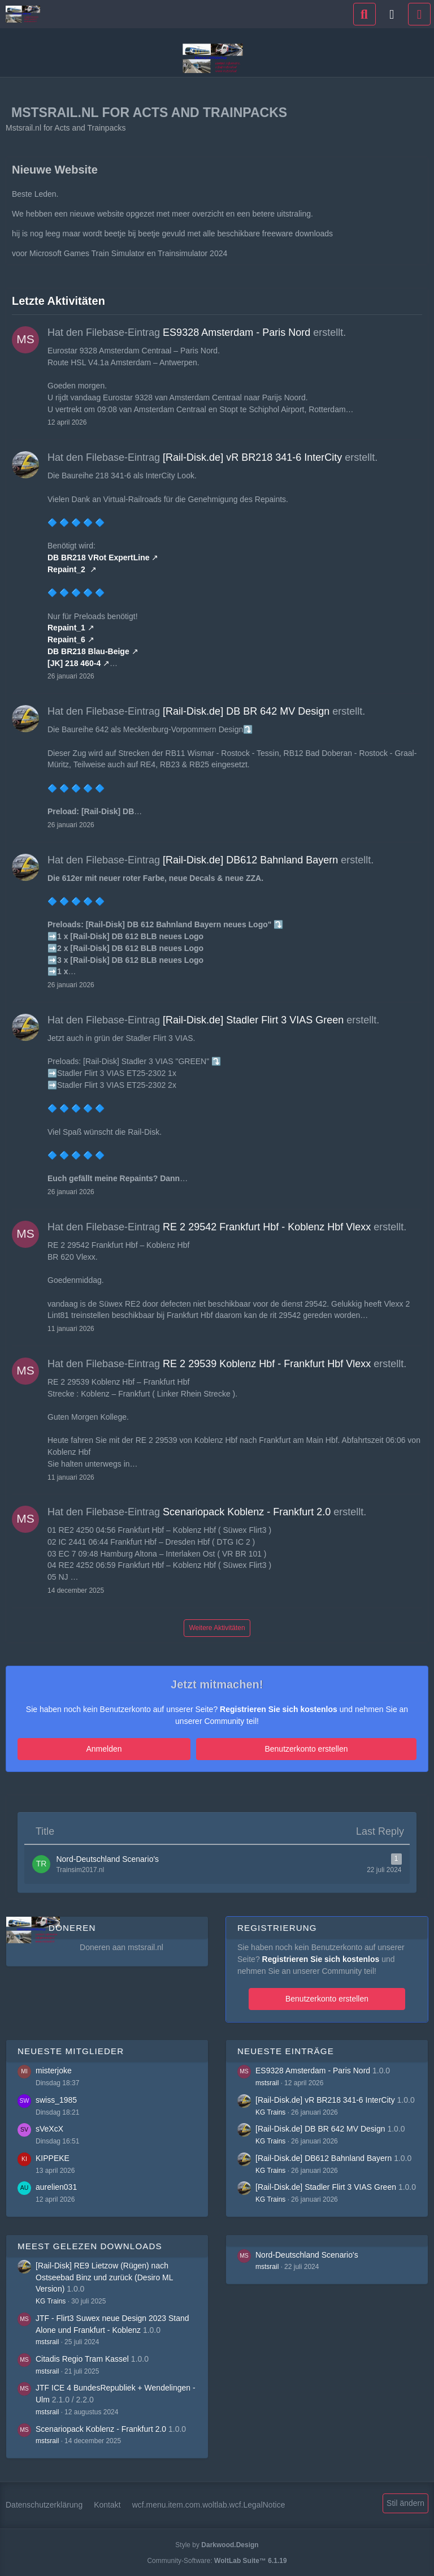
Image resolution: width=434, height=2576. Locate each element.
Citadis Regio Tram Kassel (82, 2357)
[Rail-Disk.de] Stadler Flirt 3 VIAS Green (253, 1020)
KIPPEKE (53, 2155)
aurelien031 (56, 2185)
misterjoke (54, 2068)
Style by (216, 2543)
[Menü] (419, 14)
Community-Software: (217, 2558)
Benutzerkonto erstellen (248, 1748)
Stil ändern (405, 2501)
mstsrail (267, 2081)
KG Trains (270, 2110)
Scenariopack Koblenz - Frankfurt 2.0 (247, 1512)
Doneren (72, 1926)
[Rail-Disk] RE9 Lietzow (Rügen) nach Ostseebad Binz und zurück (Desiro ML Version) (104, 2275)
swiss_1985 (56, 2097)
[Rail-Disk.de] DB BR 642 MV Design (246, 711)
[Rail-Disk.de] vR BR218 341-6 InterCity (252, 457)
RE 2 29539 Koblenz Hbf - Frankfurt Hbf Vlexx (267, 1363)
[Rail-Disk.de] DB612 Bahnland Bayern (250, 860)
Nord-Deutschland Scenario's (306, 2252)
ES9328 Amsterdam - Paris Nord (236, 332)
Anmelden (162, 1748)
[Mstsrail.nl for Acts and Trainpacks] (22, 14)
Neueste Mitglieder (71, 2049)
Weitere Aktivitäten (217, 1628)
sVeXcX (49, 2127)
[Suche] (364, 14)
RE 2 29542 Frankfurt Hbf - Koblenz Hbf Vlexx (267, 1227)
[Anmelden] (392, 14)
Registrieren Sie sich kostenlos (278, 1709)
